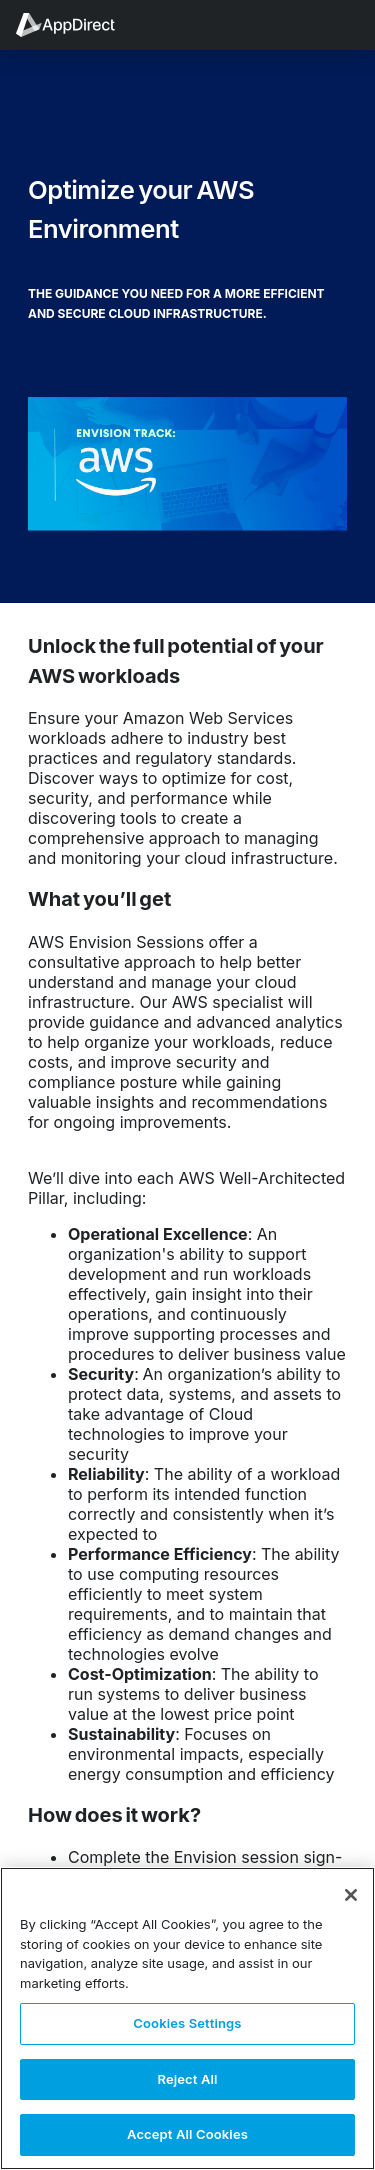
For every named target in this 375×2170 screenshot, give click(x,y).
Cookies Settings (187, 2023)
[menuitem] (76, 25)
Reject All (187, 2079)
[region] (187, 2018)
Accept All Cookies (187, 2134)
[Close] (351, 1895)
